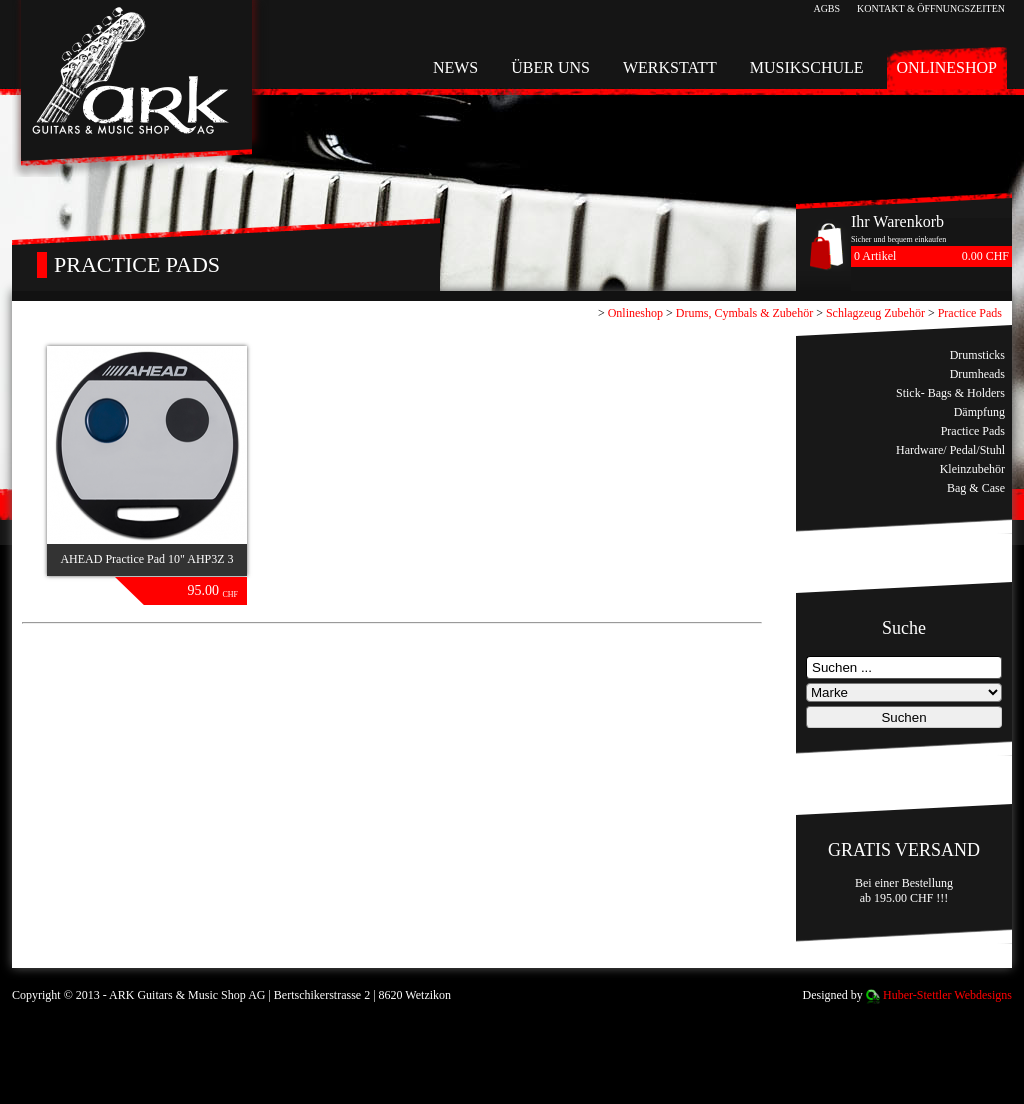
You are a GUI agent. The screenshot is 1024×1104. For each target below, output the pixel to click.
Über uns (550, 67)
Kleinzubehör (972, 469)
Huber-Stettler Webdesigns (947, 995)
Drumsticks (977, 355)
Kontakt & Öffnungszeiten (931, 8)
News (455, 67)
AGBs (826, 8)
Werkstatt (670, 67)
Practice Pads (970, 313)
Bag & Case (976, 488)
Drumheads (977, 374)
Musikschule (807, 67)
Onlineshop (947, 67)
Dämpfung (979, 412)
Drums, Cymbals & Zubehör (744, 313)
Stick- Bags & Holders (950, 393)
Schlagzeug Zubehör (875, 313)
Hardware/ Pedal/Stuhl (950, 450)
